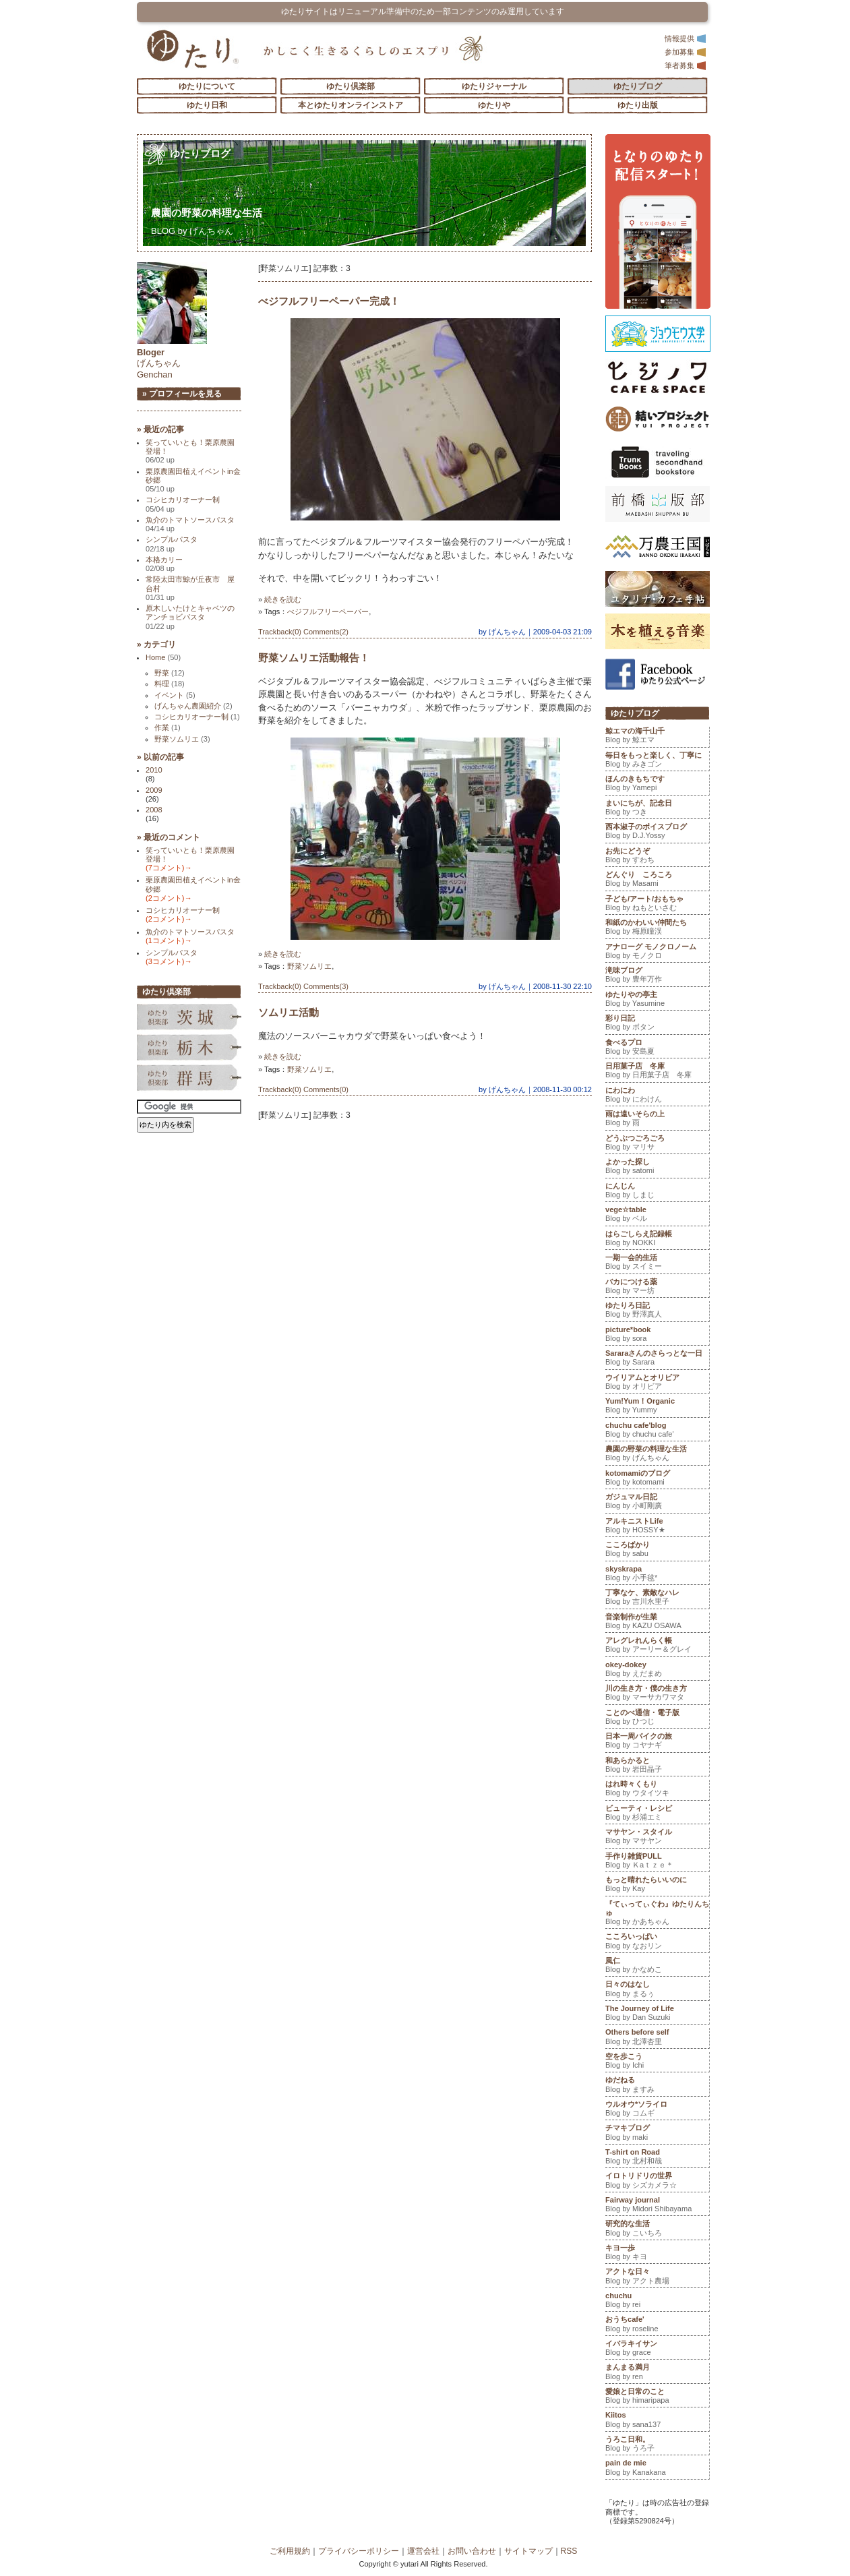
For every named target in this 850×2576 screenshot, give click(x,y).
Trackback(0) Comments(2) (303, 632)
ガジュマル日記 (657, 1503)
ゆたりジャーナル (494, 86)
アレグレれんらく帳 (657, 1646)
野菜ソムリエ (309, 966)
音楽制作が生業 (657, 1623)
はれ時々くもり (657, 1790)
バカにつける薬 (657, 1288)
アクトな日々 (657, 2277)
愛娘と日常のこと (657, 2397)
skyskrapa (657, 1575)
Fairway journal (657, 2206)
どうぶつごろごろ (657, 1144)
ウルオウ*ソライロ (657, 2110)
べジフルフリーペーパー (328, 611)
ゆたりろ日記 (657, 1311)
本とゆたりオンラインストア (350, 105)
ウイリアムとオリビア (657, 1383)
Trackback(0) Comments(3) (303, 986)
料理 (169, 684)
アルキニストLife (657, 1527)
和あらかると (657, 1766)
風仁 (657, 1966)
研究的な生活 (657, 2229)
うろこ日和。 (657, 2445)
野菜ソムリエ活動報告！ (313, 657)
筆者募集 (685, 65)
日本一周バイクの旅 (657, 1742)
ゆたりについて (207, 86)
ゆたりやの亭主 (657, 1000)
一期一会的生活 (657, 1263)
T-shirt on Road (657, 2158)
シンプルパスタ (172, 543)
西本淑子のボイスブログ (657, 832)
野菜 (169, 673)
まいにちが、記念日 (657, 809)
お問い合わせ (472, 2551)
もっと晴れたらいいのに (657, 1886)
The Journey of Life (657, 2014)
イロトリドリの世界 (657, 2181)
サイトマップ (528, 2551)
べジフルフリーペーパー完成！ (329, 301)
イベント (174, 695)
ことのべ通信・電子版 (657, 1718)
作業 (167, 727)
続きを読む (282, 599)
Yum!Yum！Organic (657, 1407)
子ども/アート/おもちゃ (657, 905)
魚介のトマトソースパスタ (190, 524)
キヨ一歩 (657, 2254)
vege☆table (657, 1215)
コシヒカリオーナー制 (183, 504)
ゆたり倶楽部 (350, 86)
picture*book (657, 1335)
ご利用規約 (290, 2551)
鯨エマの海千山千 (657, 737)
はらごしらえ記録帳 (657, 1240)
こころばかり (657, 1550)
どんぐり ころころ (657, 880)
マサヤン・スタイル (657, 1838)
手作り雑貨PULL (657, 1862)
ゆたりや (494, 105)
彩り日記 (657, 1024)
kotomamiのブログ (657, 1479)
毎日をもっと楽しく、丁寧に (657, 761)
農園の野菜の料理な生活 (211, 212)
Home (163, 657)
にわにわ (657, 1096)
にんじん (657, 1192)
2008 (154, 810)
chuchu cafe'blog (657, 1431)
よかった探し (657, 1168)
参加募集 (685, 52)
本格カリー (164, 564)
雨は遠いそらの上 (657, 1120)
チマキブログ (657, 2134)
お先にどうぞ (657, 857)
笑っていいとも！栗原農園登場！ (190, 451)
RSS (569, 2551)
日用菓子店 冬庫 (657, 1072)
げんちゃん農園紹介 (193, 706)
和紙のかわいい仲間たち (657, 928)
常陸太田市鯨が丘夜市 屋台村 (190, 588)
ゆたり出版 (637, 105)
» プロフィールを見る (182, 393)
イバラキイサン (657, 2349)
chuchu (657, 2302)
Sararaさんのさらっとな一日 (657, 1359)
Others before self (657, 2038)
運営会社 (423, 2551)
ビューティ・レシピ (657, 1814)
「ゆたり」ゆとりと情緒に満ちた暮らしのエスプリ (192, 49)
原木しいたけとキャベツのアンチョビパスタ (190, 617)
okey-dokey (657, 1670)
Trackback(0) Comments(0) (303, 1089)
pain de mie (657, 2469)
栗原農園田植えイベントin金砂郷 (193, 480)
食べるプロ (657, 1048)
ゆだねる (657, 2086)
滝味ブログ (657, 976)
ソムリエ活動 (288, 1012)
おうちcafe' (657, 2325)
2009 (154, 790)
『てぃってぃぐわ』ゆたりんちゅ (657, 1914)
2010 (154, 770)
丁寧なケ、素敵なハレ (657, 1598)
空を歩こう (657, 2062)
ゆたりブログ (637, 86)
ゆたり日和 (207, 105)
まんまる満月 (657, 2373)
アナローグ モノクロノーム (657, 952)
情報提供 (685, 38)
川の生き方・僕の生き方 (657, 1694)
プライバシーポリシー (358, 2551)
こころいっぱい (657, 1942)
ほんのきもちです (657, 785)
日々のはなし (657, 1990)
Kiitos (657, 2421)
